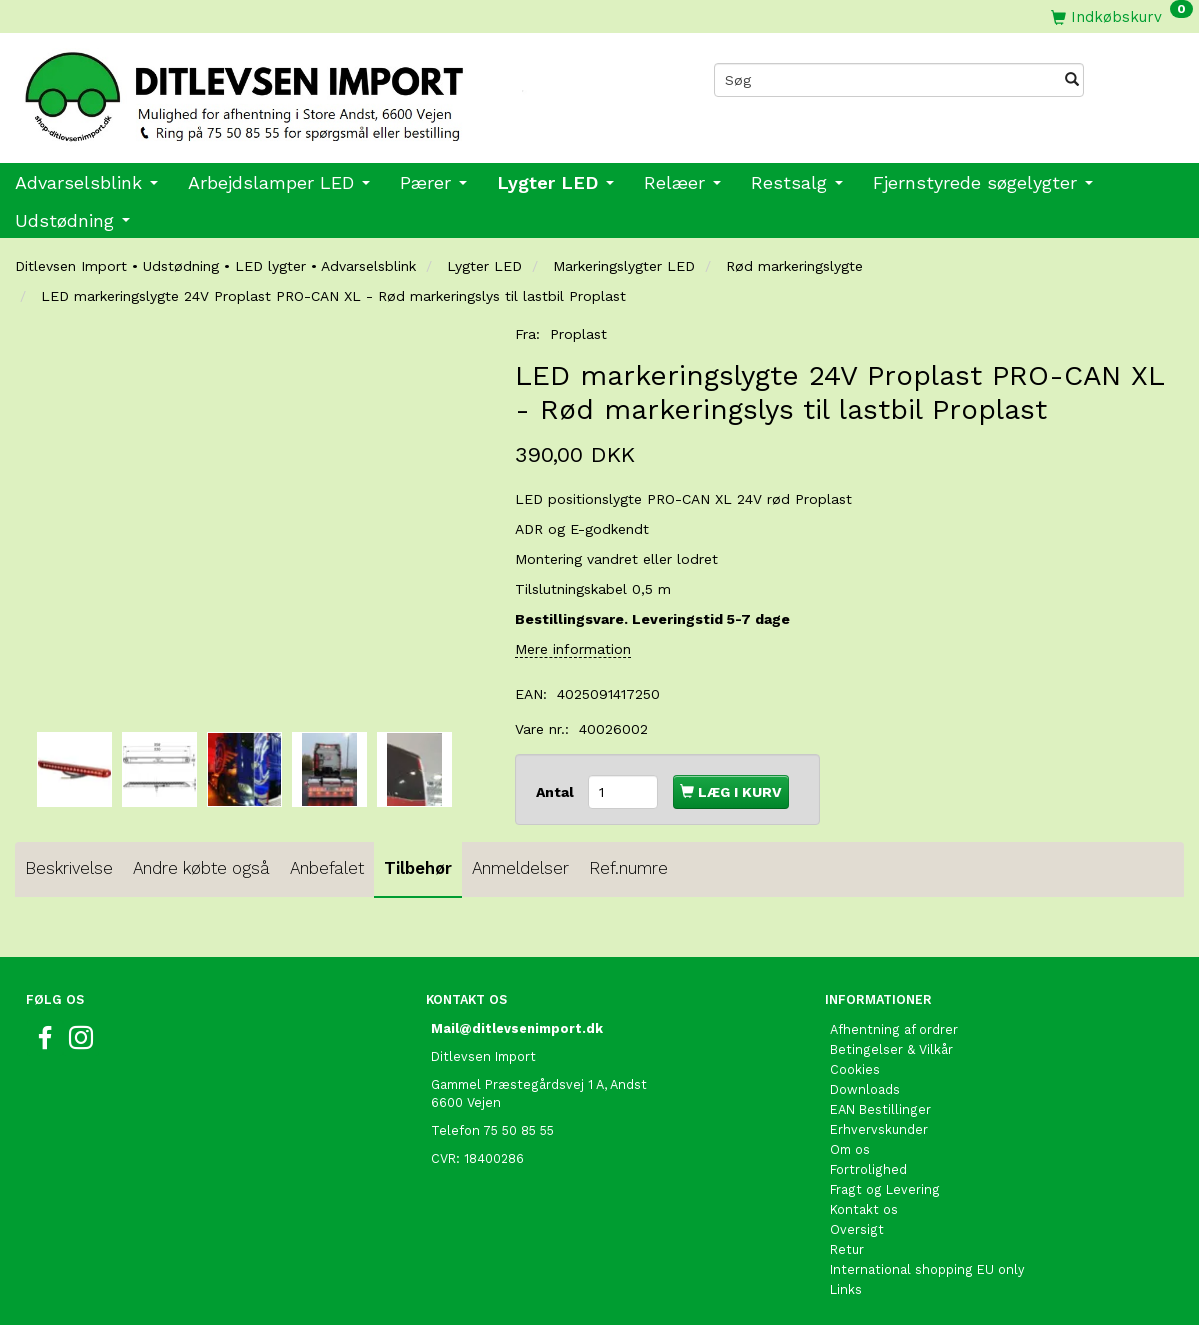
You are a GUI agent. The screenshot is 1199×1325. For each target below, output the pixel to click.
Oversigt (857, 1229)
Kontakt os (864, 1209)
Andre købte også (201, 868)
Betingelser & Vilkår (891, 1049)
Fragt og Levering (885, 1189)
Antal (557, 792)
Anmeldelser (520, 868)
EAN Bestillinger (880, 1109)
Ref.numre (628, 868)
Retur (847, 1249)
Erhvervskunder (879, 1129)
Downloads (865, 1089)
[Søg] (1072, 80)
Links (846, 1289)
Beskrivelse (69, 868)
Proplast (578, 334)
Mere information (573, 649)
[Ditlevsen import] (300, 91)
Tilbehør (418, 868)
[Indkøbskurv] (1122, 16)
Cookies (855, 1069)
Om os (850, 1149)
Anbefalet (327, 868)
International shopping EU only (927, 1269)
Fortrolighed (868, 1169)
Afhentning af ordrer (894, 1029)
